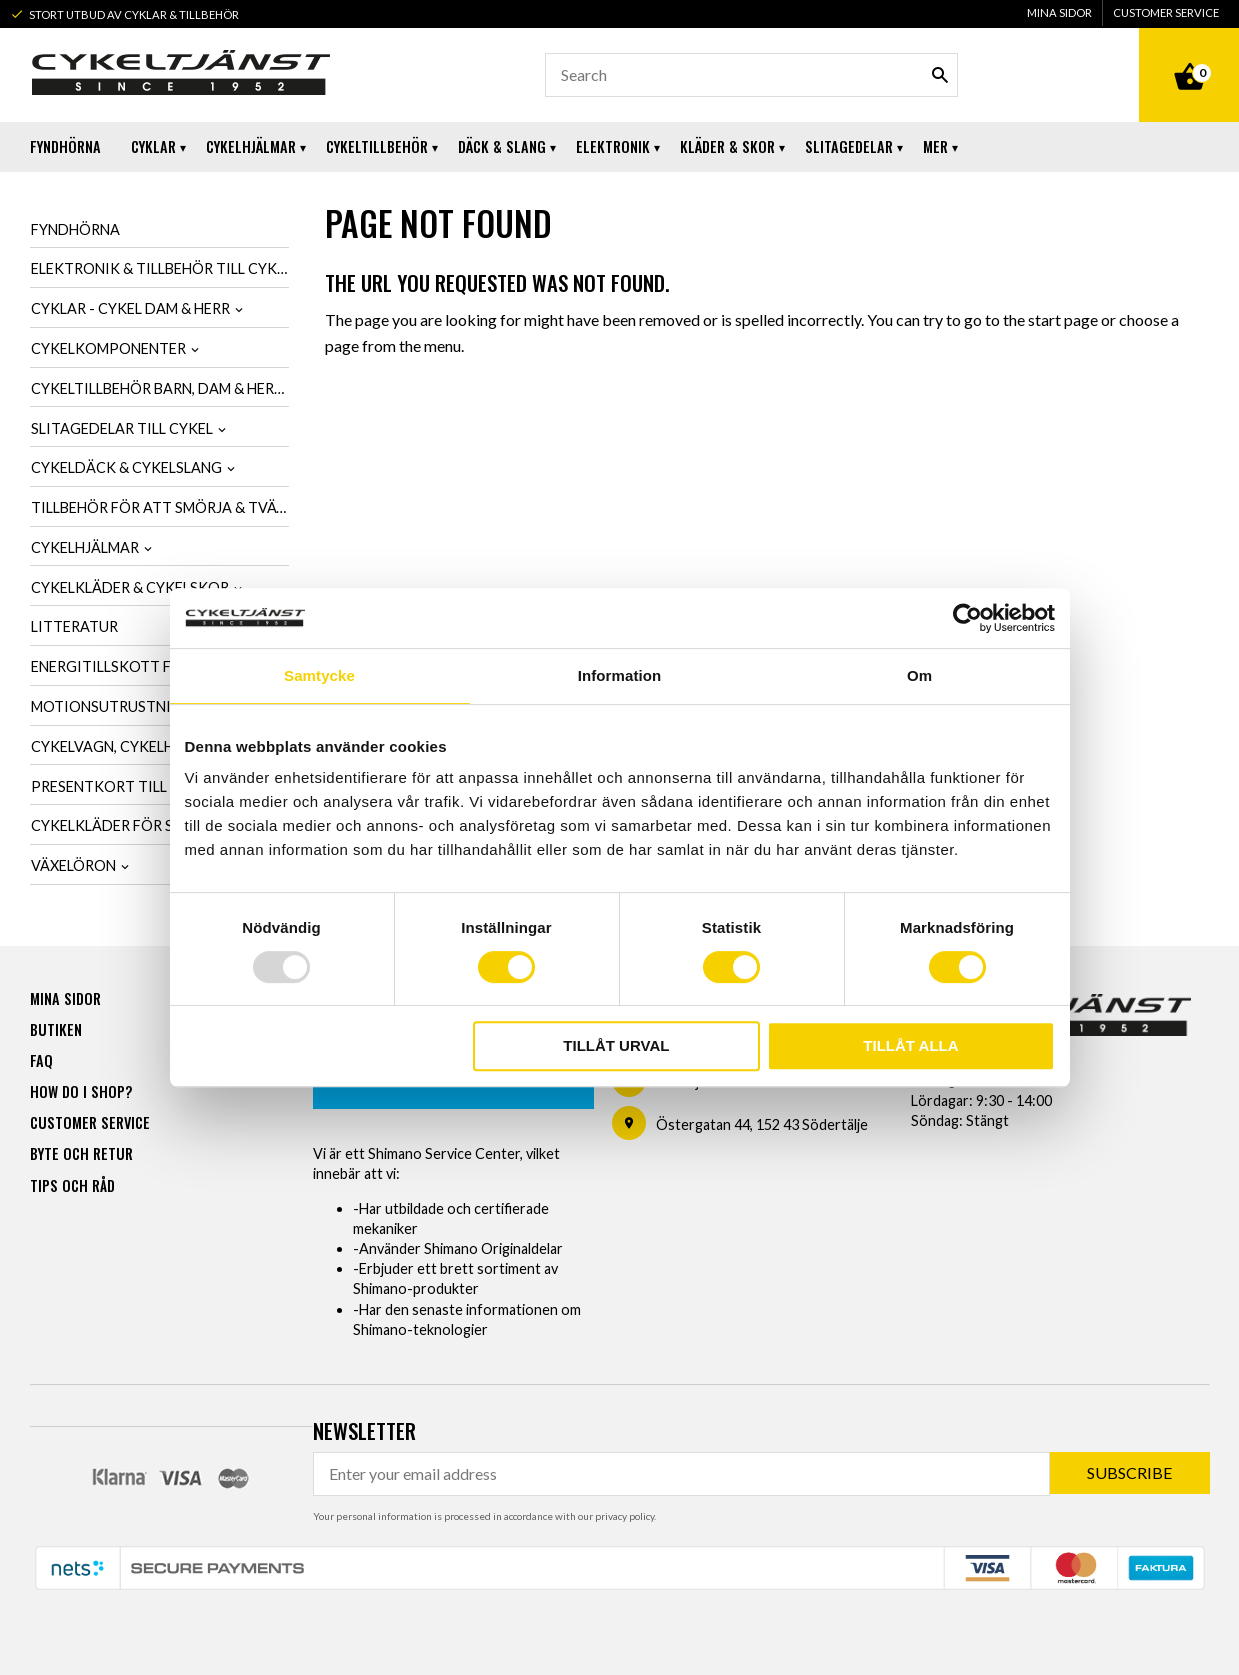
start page (1063, 319)
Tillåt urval (616, 1045)
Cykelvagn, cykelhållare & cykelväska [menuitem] (160, 746)
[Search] (940, 75)
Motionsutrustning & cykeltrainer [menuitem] (160, 706)
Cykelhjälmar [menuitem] (251, 146)
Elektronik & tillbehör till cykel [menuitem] (160, 268)
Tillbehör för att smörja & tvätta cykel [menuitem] (160, 507)
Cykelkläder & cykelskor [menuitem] (130, 587)
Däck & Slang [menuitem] (502, 146)
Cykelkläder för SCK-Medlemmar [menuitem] (159, 825)
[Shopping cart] (1189, 54)
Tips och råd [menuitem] (72, 1184)
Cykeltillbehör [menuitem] (377, 146)
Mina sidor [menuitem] (1059, 12)
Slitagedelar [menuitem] (849, 146)
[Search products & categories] (751, 75)
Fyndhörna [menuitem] (65, 146)
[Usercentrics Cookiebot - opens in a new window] (967, 618)
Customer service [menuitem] (1166, 12)
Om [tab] (919, 675)
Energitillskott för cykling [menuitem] (144, 666)
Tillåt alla (910, 1045)
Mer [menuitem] (935, 146)
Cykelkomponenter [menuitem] (108, 348)
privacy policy (624, 1515)
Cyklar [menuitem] (153, 146)
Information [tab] (620, 675)
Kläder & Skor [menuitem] (727, 146)
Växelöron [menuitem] (73, 865)
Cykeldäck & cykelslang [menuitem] (126, 467)
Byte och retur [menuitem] (81, 1152)
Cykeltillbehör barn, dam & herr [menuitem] (157, 388)
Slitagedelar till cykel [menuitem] (122, 428)
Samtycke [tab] (319, 675)
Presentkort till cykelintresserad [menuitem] (160, 786)
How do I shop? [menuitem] (81, 1090)
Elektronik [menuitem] (613, 146)
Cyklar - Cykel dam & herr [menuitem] (130, 308)
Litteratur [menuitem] (74, 626)
